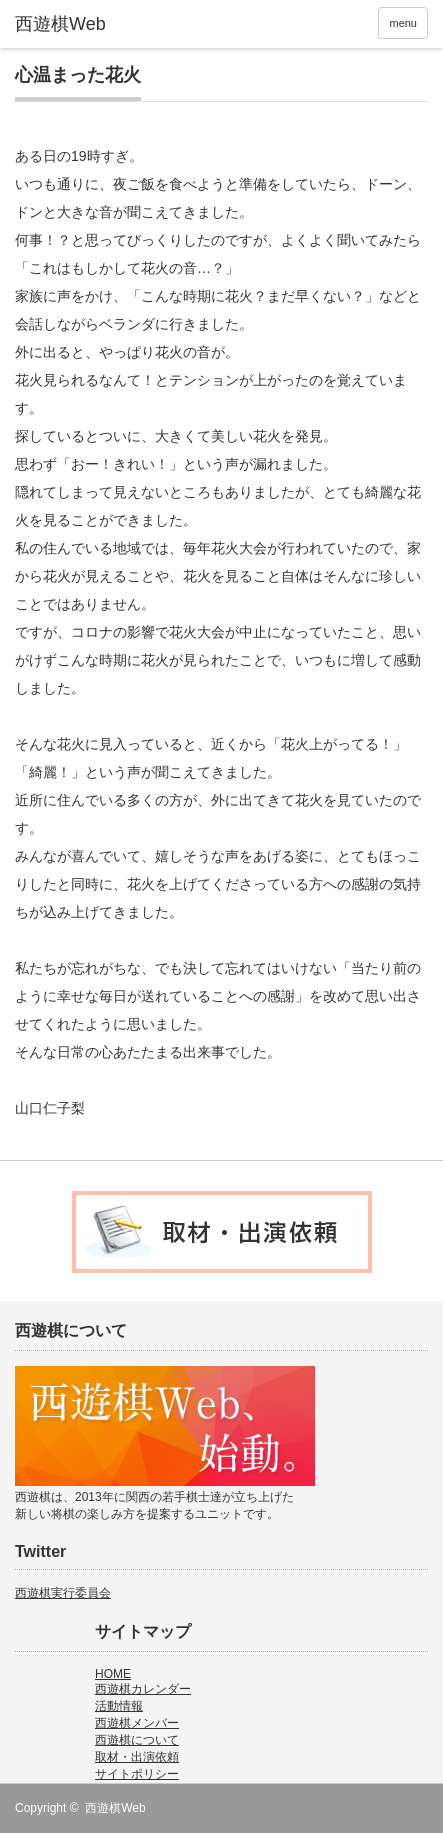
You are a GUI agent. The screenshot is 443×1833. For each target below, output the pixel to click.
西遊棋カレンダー (143, 1689)
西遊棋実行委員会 (63, 1593)
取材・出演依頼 (137, 1757)
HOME (113, 1674)
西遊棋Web (115, 1808)
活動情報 (119, 1706)
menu (403, 23)
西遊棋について (137, 1740)
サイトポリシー (137, 1774)
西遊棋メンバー (137, 1723)
